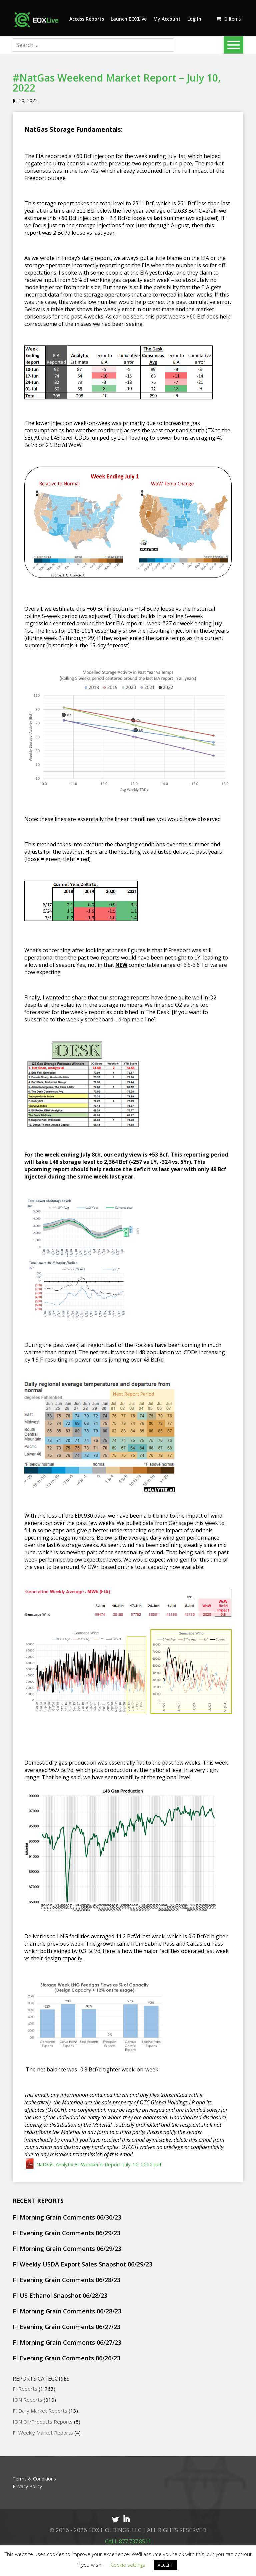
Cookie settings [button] (128, 2564)
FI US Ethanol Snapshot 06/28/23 (60, 2295)
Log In (194, 19)
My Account (167, 19)
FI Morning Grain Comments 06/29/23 (67, 2249)
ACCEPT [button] (165, 2565)
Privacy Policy (27, 2486)
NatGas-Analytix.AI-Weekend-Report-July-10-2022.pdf (92, 2164)
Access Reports (86, 19)
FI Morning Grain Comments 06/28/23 (67, 2311)
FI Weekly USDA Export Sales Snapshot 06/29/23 (82, 2264)
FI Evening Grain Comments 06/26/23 (66, 2358)
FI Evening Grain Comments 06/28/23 (66, 2280)
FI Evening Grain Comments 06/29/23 (66, 2233)
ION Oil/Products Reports (43, 2421)
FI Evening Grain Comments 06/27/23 (66, 2327)
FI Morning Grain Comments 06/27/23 (67, 2342)
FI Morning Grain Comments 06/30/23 (67, 2217)
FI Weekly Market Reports (43, 2432)
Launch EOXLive (129, 19)
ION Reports (27, 2399)
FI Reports (25, 2388)
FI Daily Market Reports (40, 2410)
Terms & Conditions (34, 2478)
